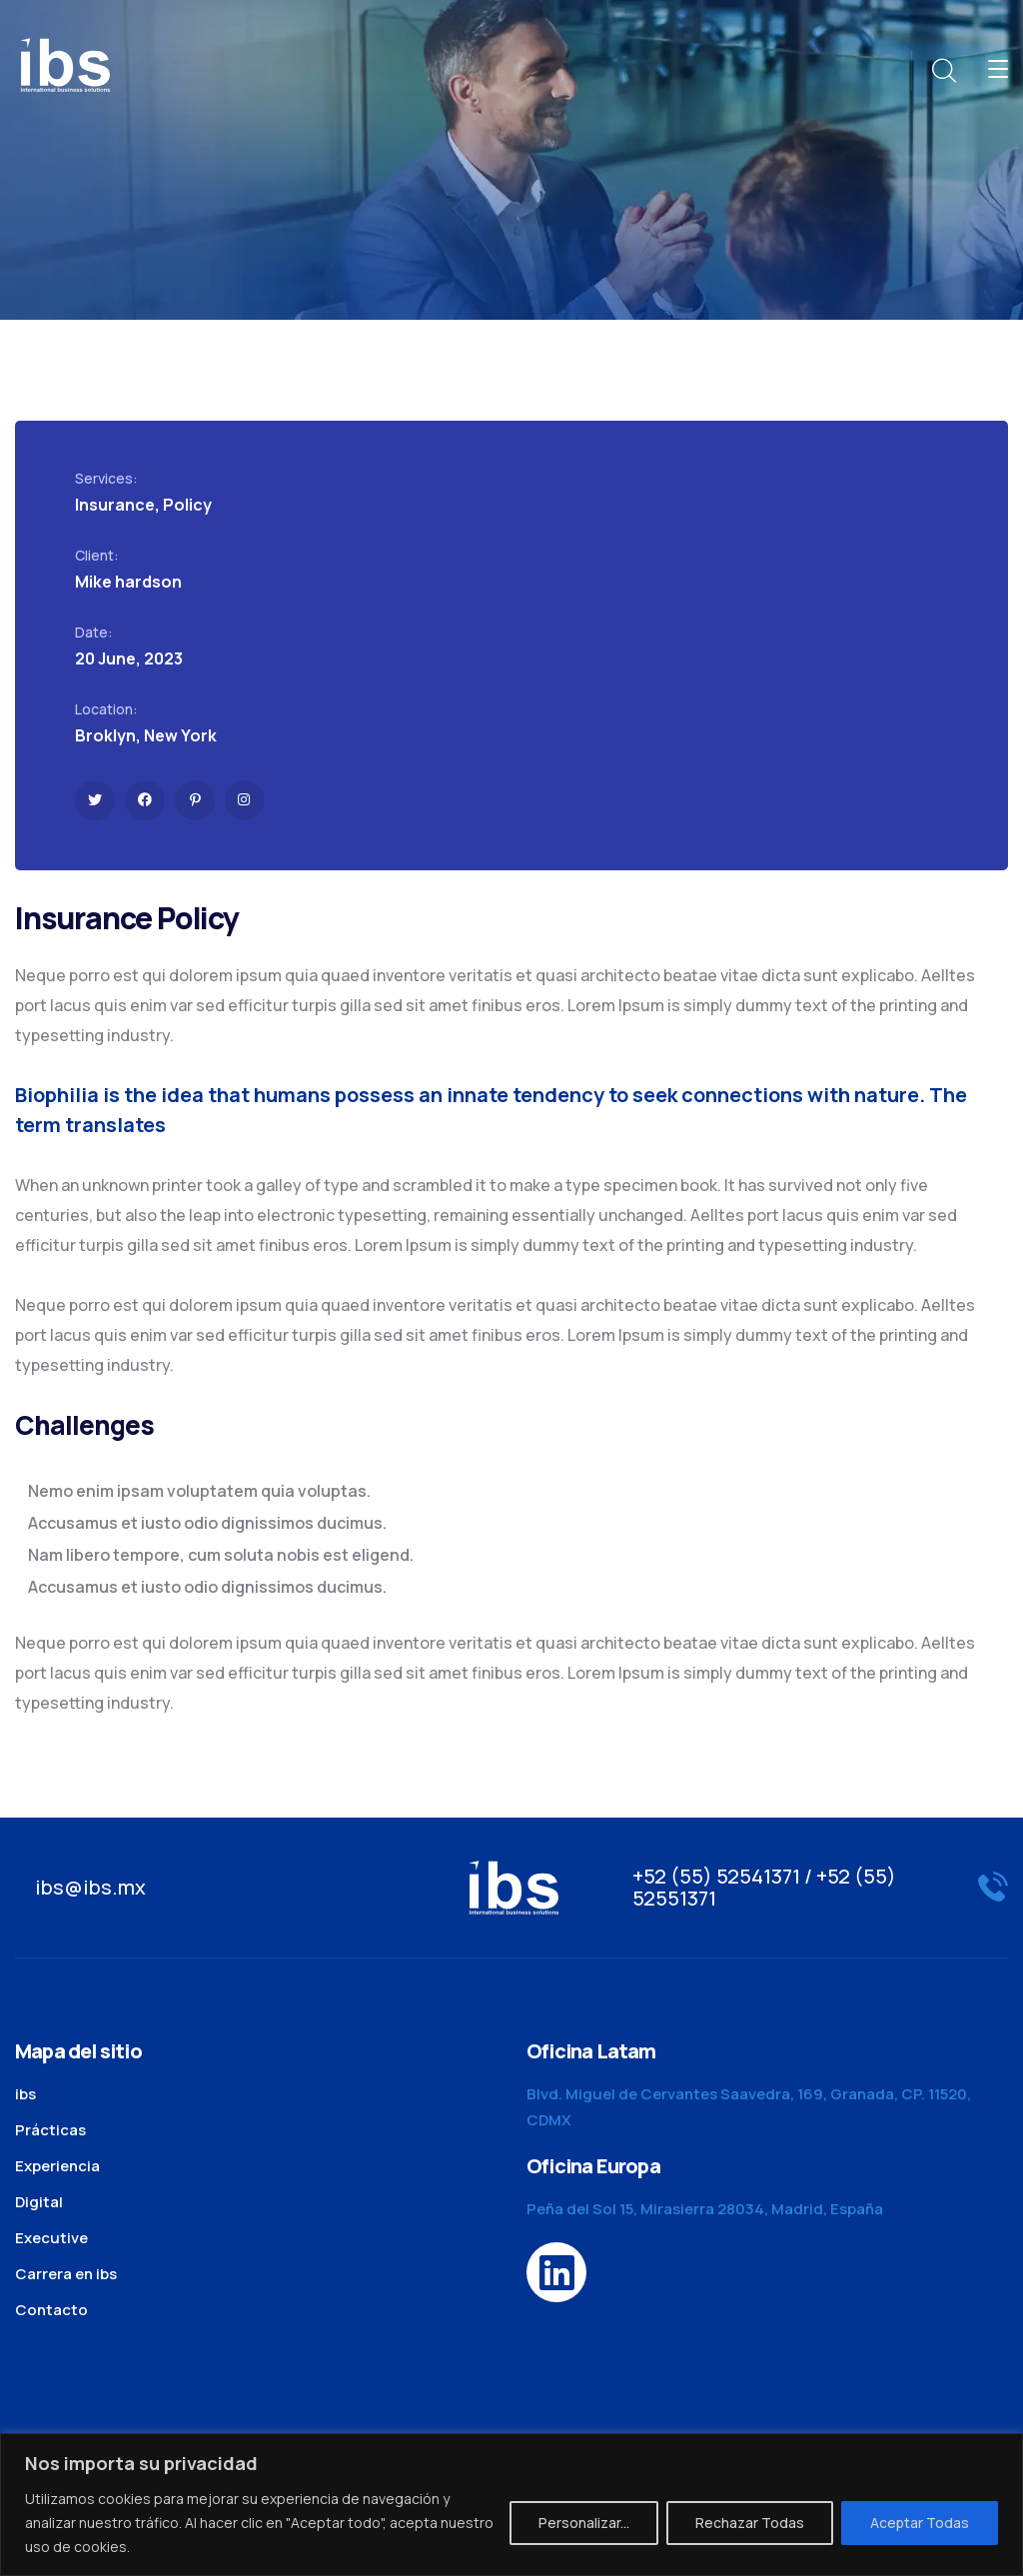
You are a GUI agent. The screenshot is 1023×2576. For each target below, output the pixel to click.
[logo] (65, 63)
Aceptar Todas (919, 2522)
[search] (943, 71)
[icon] (95, 800)
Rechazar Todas (749, 2522)
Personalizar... (583, 2522)
